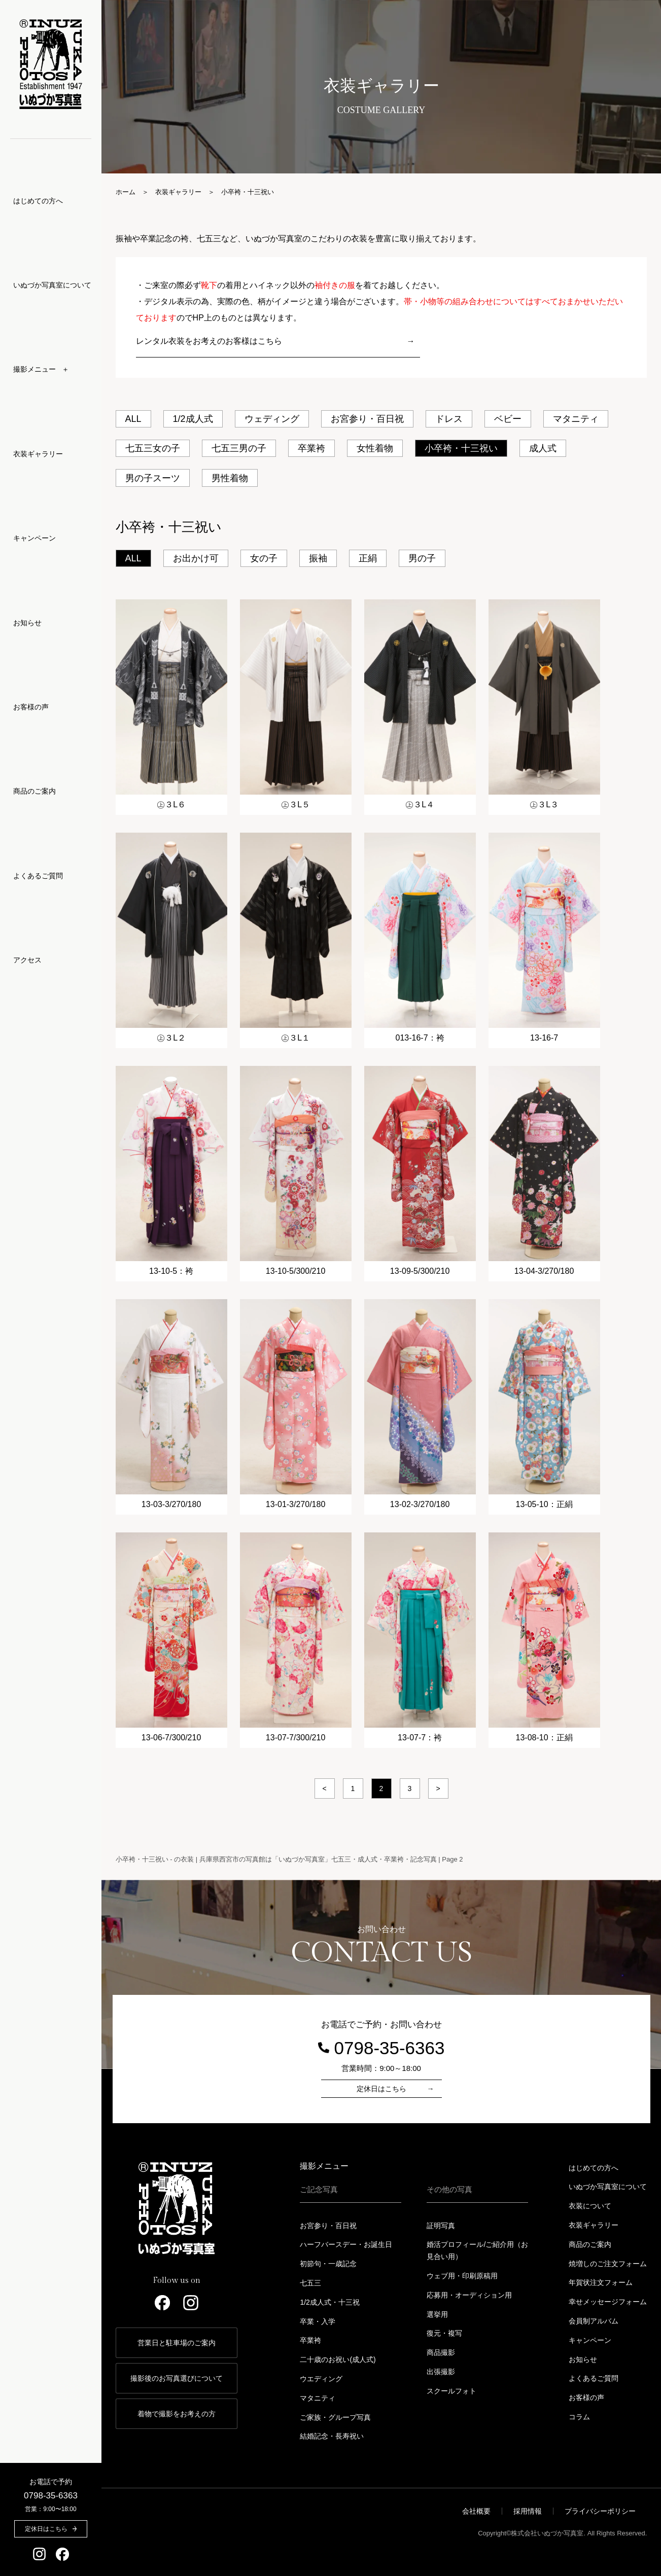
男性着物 (230, 478)
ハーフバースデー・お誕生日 (346, 2244)
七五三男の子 (239, 448)
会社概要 (476, 2511)
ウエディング (321, 2379)
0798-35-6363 (51, 2495)
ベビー (507, 419)
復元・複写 (444, 2333)
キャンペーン (34, 538)
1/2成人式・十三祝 (329, 2302)
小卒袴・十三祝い (461, 448)
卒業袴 (311, 448)
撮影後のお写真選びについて (176, 2378)
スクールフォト (451, 2391)
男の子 (422, 558)
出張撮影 (441, 2372)
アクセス (27, 960)
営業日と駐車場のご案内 (176, 2343)
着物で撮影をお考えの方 (176, 2414)
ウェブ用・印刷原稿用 (462, 2276)
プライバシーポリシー (600, 2511)
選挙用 (437, 2314)
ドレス (449, 419)
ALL (133, 419)
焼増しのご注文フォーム (608, 2264)
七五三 (310, 2283)
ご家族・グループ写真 (335, 2417)
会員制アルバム (593, 2321)
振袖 (318, 558)
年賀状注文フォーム (601, 2282)
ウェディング (272, 419)
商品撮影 (441, 2352)
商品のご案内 (34, 791)
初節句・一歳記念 (328, 2264)
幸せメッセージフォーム (608, 2302)
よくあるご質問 (38, 876)
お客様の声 (31, 707)
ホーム (125, 192)
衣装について (590, 2206)
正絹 (368, 558)
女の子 (263, 558)
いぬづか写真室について (52, 285)
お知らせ (27, 623)
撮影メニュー (324, 2166)
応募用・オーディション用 (469, 2295)
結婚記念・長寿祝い (332, 2436)
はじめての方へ (38, 201)
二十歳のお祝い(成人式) (337, 2359)
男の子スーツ (152, 478)
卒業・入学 (317, 2321)
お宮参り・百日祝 (367, 419)
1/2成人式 (193, 419)
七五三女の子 (152, 448)
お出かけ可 (196, 558)
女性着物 (375, 448)
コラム (579, 2417)
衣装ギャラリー (38, 454)
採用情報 (527, 2511)
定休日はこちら (381, 2089)
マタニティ (576, 419)
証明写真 (441, 2226)
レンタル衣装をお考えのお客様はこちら (209, 341)
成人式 (542, 448)
